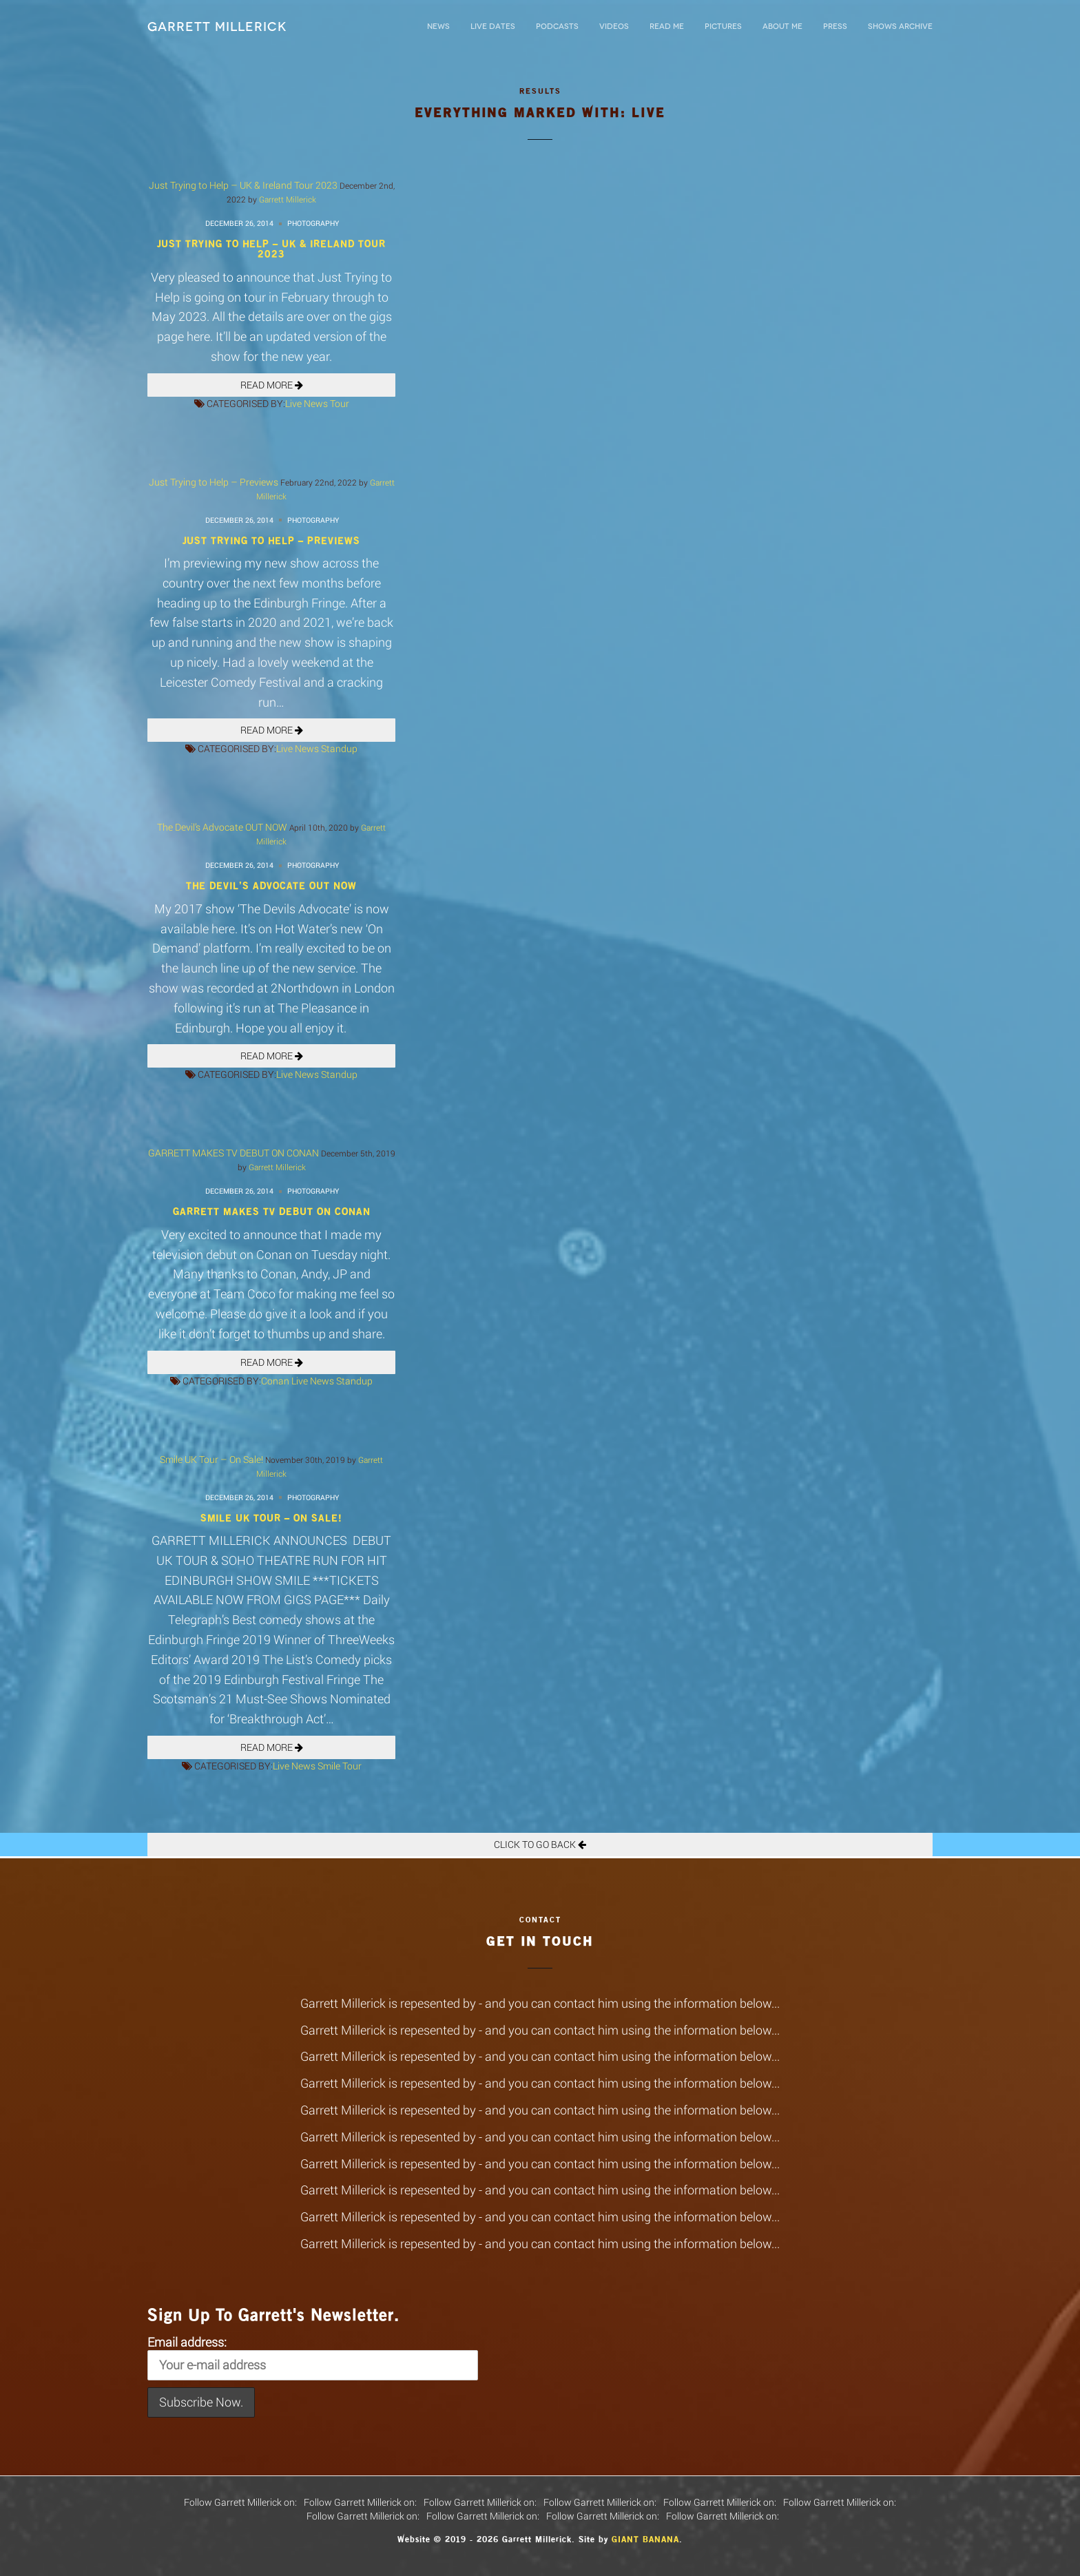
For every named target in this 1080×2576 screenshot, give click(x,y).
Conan (275, 1380)
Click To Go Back (540, 1844)
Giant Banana (645, 2539)
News (438, 26)
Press (835, 26)
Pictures (723, 26)
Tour (339, 403)
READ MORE (271, 384)
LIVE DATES (492, 26)
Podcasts (557, 26)
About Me (782, 26)
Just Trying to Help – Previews (213, 481)
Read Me (667, 26)
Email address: (312, 2357)
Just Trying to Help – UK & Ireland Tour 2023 (243, 184)
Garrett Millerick (217, 26)
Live (293, 403)
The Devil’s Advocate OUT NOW (222, 826)
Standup (339, 748)
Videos (614, 26)
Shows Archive (900, 26)
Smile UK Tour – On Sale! (211, 1459)
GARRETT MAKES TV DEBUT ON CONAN (233, 1152)
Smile (329, 1765)
